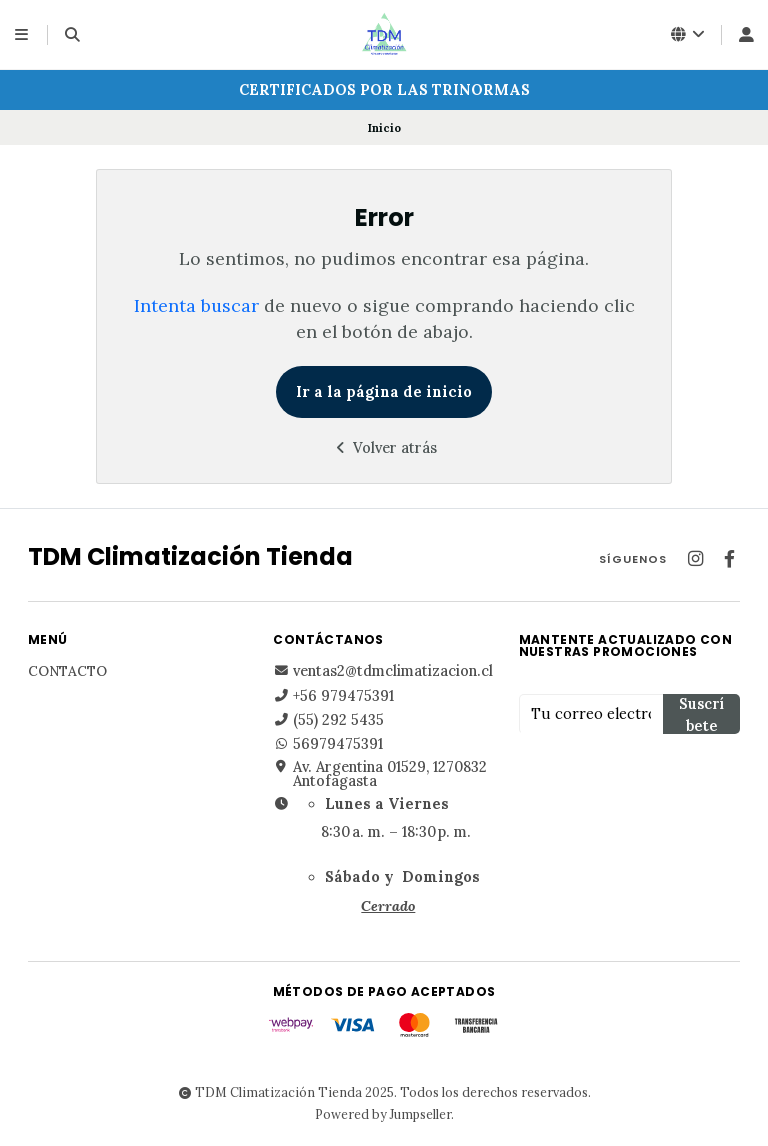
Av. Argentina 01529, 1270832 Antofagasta (380, 774)
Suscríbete (701, 714)
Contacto (67, 672)
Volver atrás (384, 448)
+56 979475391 (333, 696)
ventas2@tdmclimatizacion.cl (383, 671)
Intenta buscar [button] (196, 305)
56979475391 (328, 744)
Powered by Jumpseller (383, 1114)
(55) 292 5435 (328, 720)
